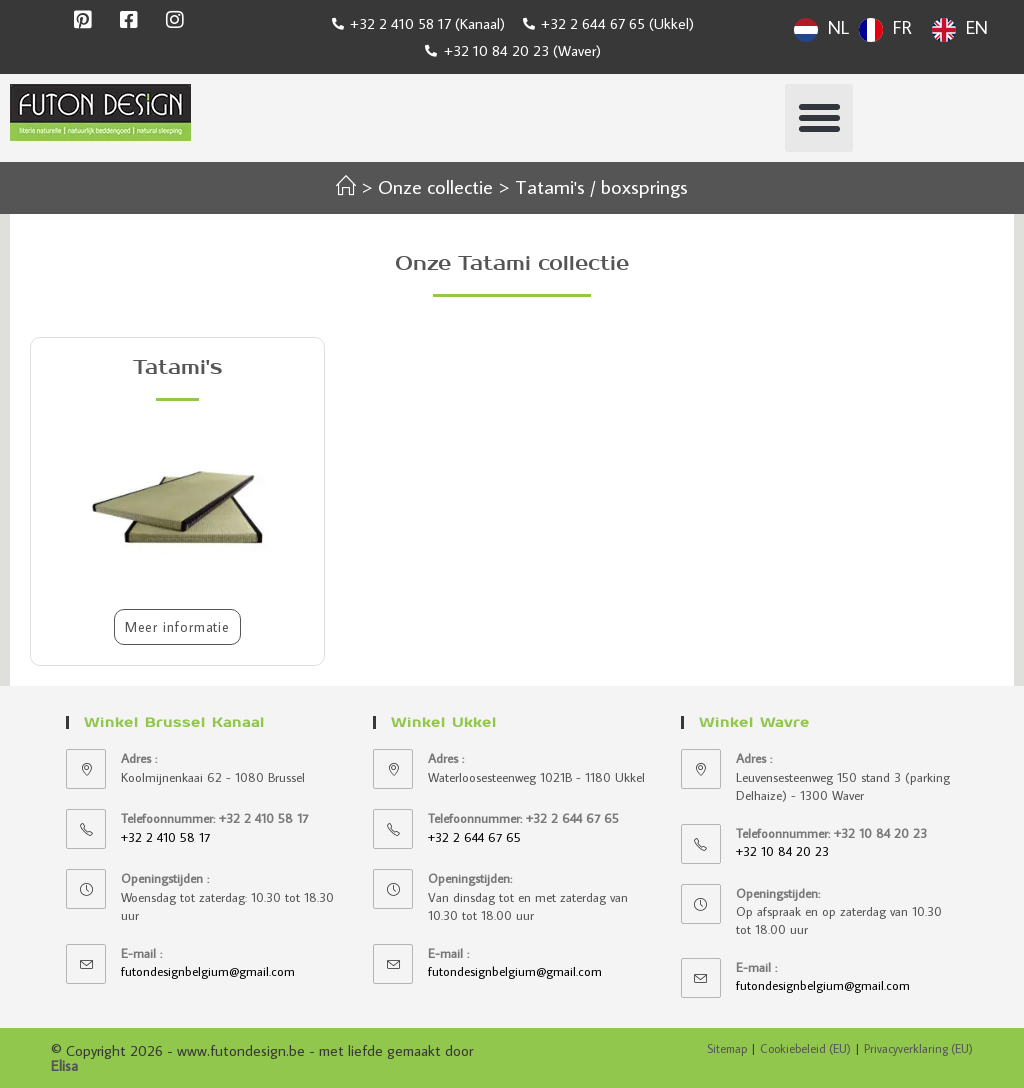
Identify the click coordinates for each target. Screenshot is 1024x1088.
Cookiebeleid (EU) (805, 1048)
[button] (819, 118)
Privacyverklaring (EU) (918, 1048)
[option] (885, 30)
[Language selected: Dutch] (896, 27)
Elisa (64, 1065)
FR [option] (902, 27)
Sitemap (727, 1048)
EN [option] (977, 27)
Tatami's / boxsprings (601, 186)
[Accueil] (346, 186)
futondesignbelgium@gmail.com (208, 971)
